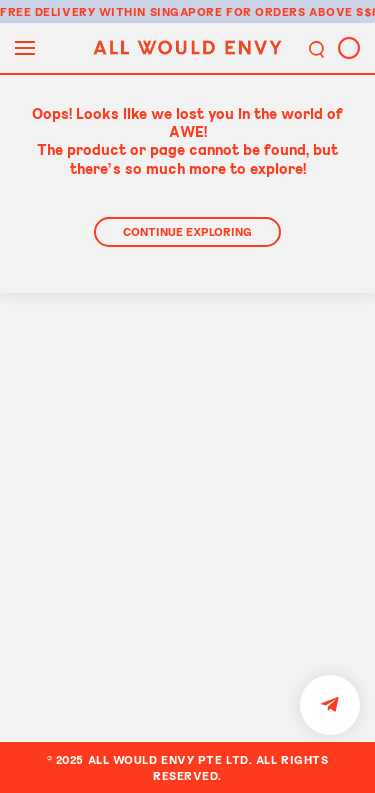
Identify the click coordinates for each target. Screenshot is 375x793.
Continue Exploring (187, 231)
